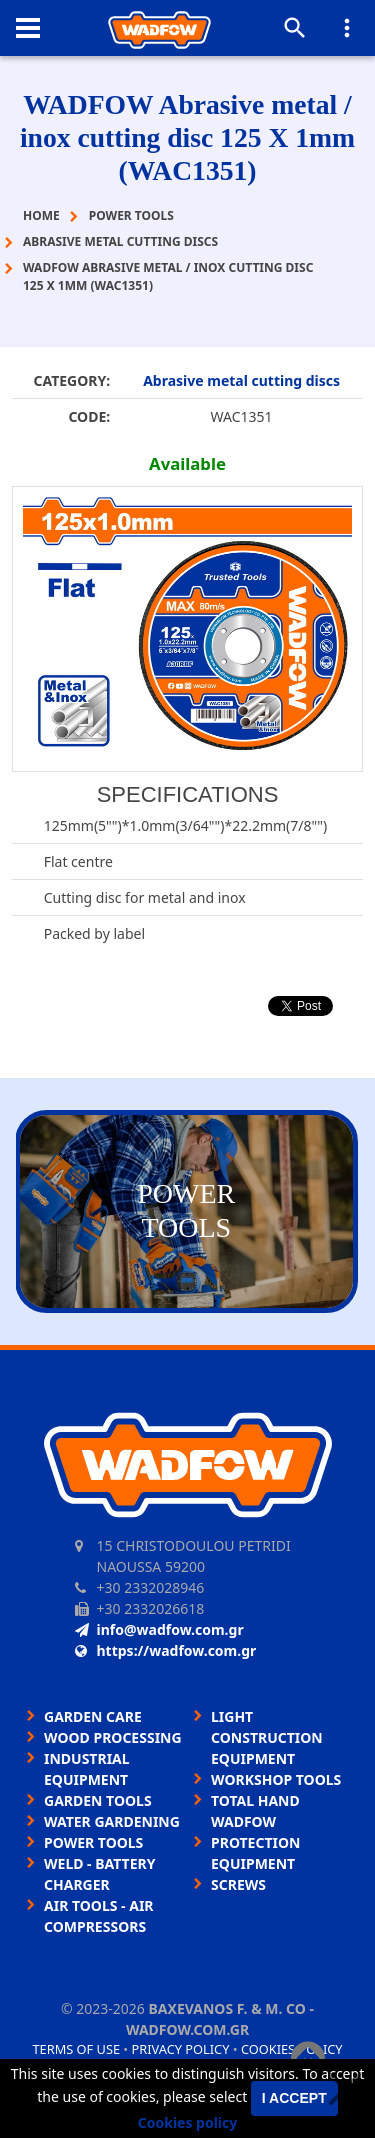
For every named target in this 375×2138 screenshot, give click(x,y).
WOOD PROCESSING (113, 1737)
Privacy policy (181, 2049)
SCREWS (238, 1884)
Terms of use (76, 2049)
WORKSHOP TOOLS (276, 1779)
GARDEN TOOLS (98, 1800)
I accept (294, 2098)
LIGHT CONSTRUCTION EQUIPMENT (267, 1737)
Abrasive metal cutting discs (241, 380)
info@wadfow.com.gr (159, 1629)
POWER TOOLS (93, 1842)
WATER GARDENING (112, 1821)
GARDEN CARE (93, 1716)
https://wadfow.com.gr (166, 1650)
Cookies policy (188, 2122)
